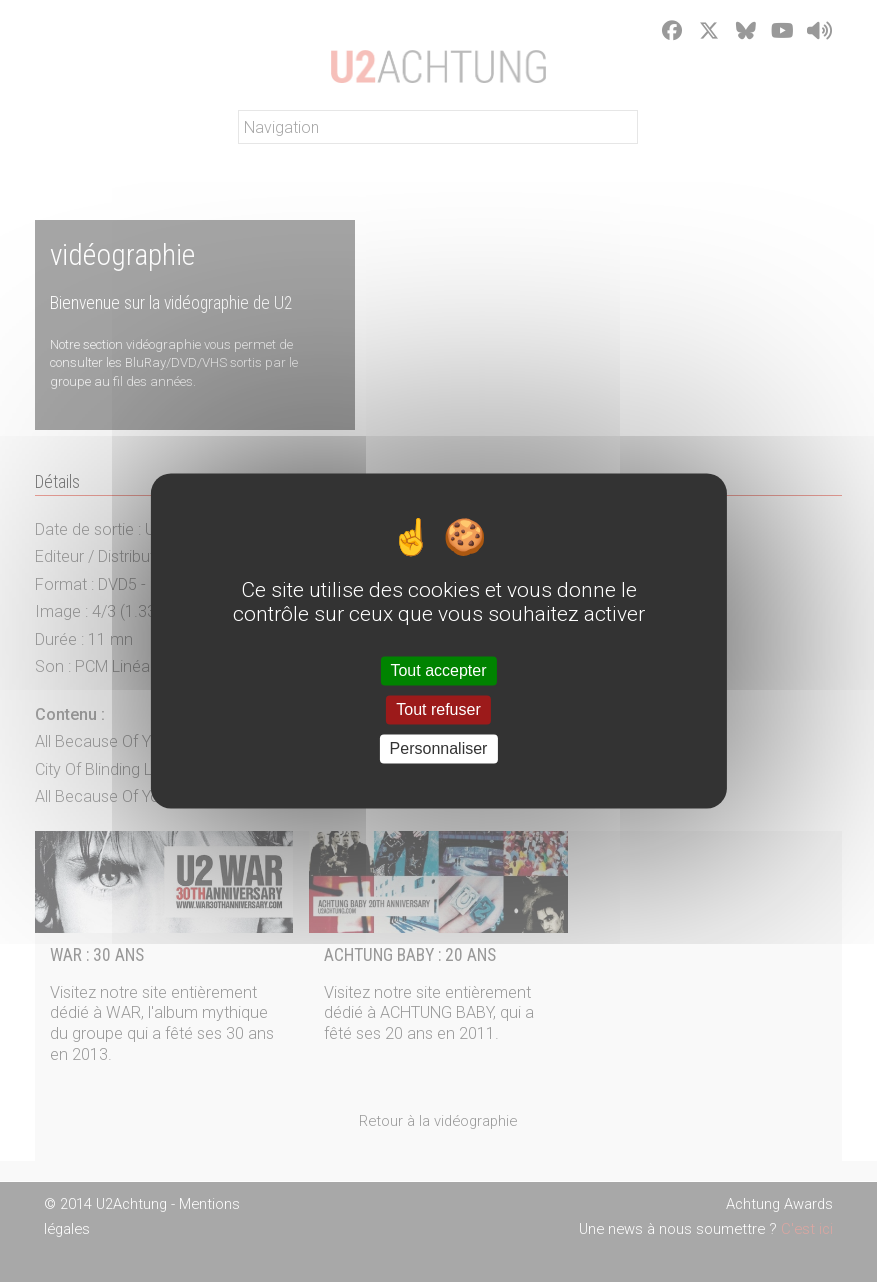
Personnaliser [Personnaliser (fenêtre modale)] (439, 748)
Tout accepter (438, 670)
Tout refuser (438, 709)
